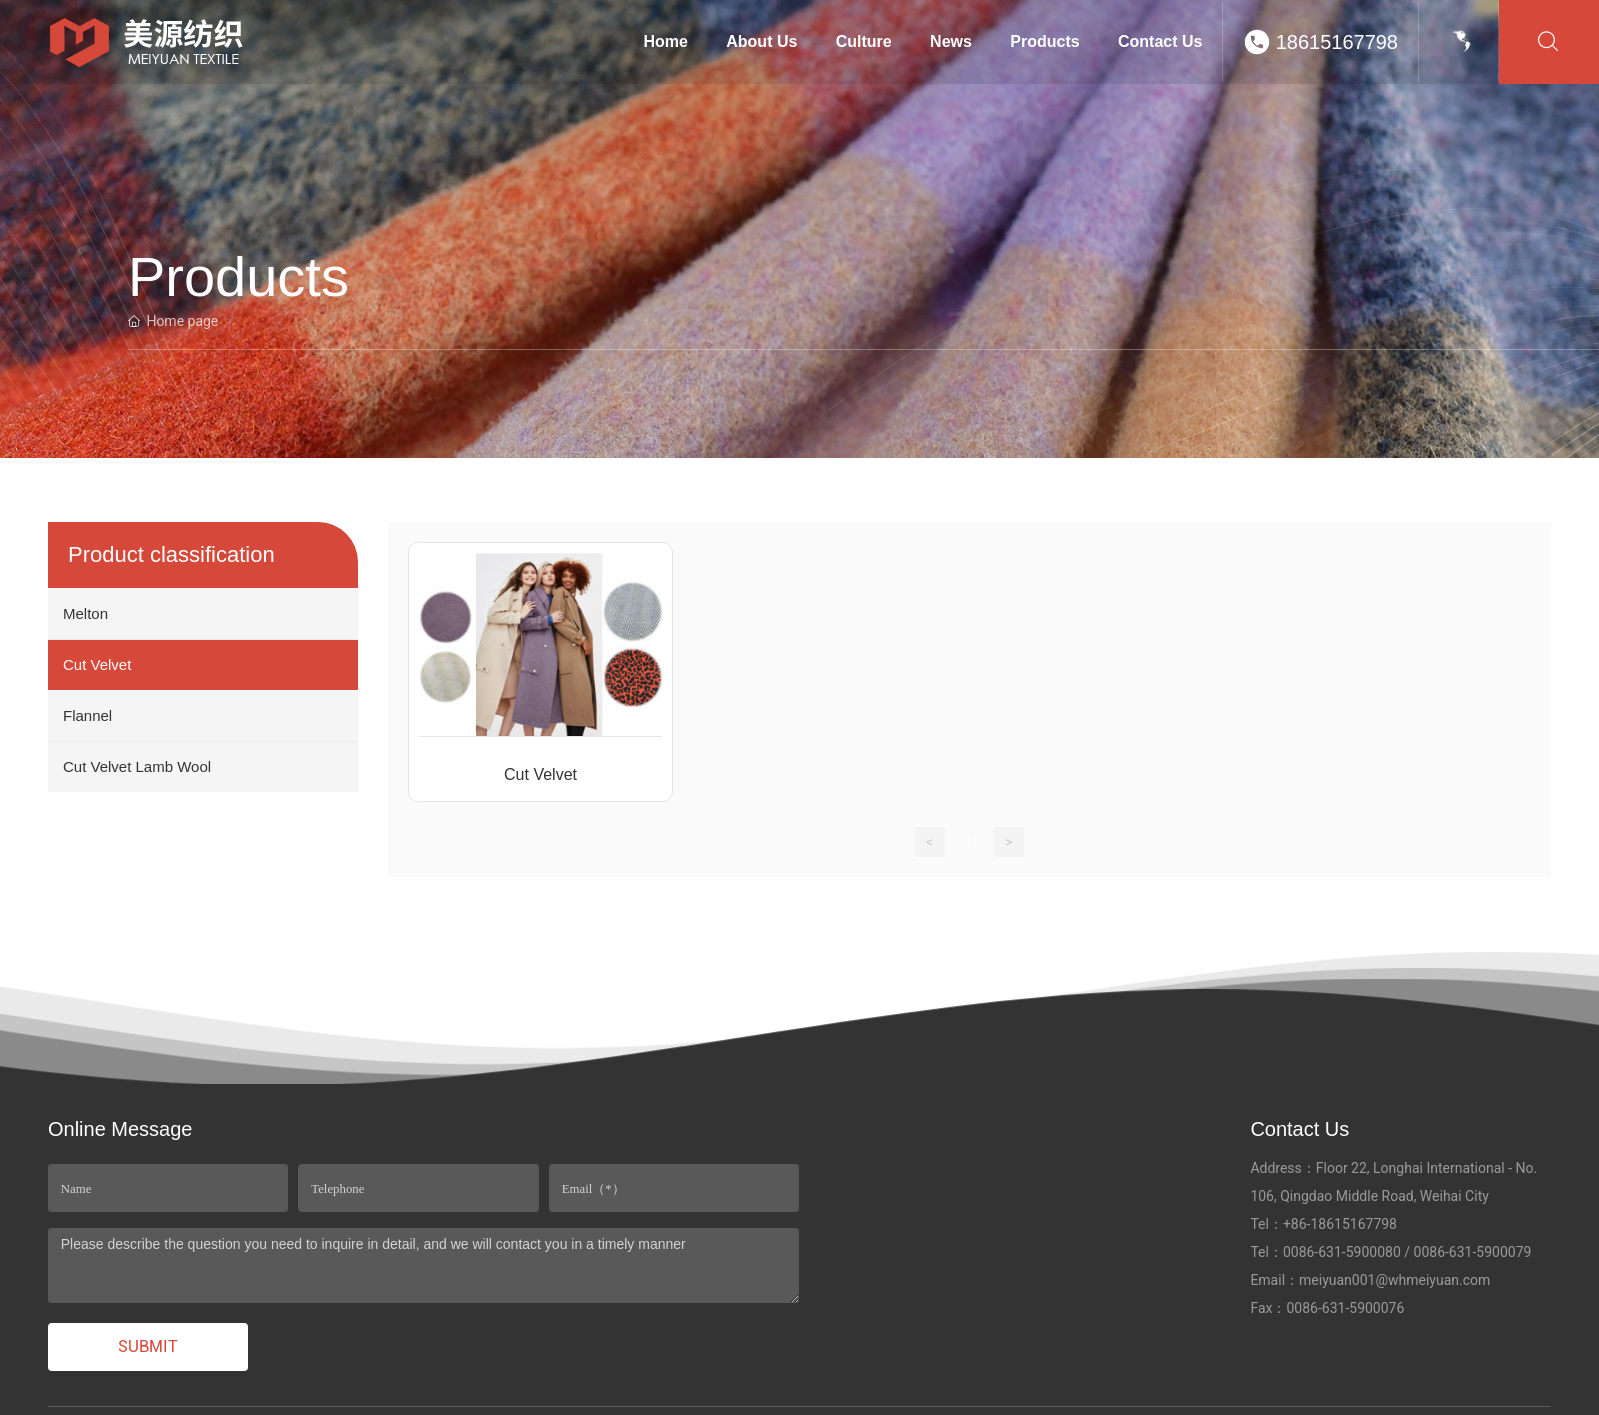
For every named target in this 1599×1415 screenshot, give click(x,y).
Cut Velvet (540, 774)
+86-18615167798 (1340, 1224)
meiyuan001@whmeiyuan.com (1394, 1280)
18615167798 (1337, 42)
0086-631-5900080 (1342, 1252)
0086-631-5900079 (1473, 1252)
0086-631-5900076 (1345, 1308)
